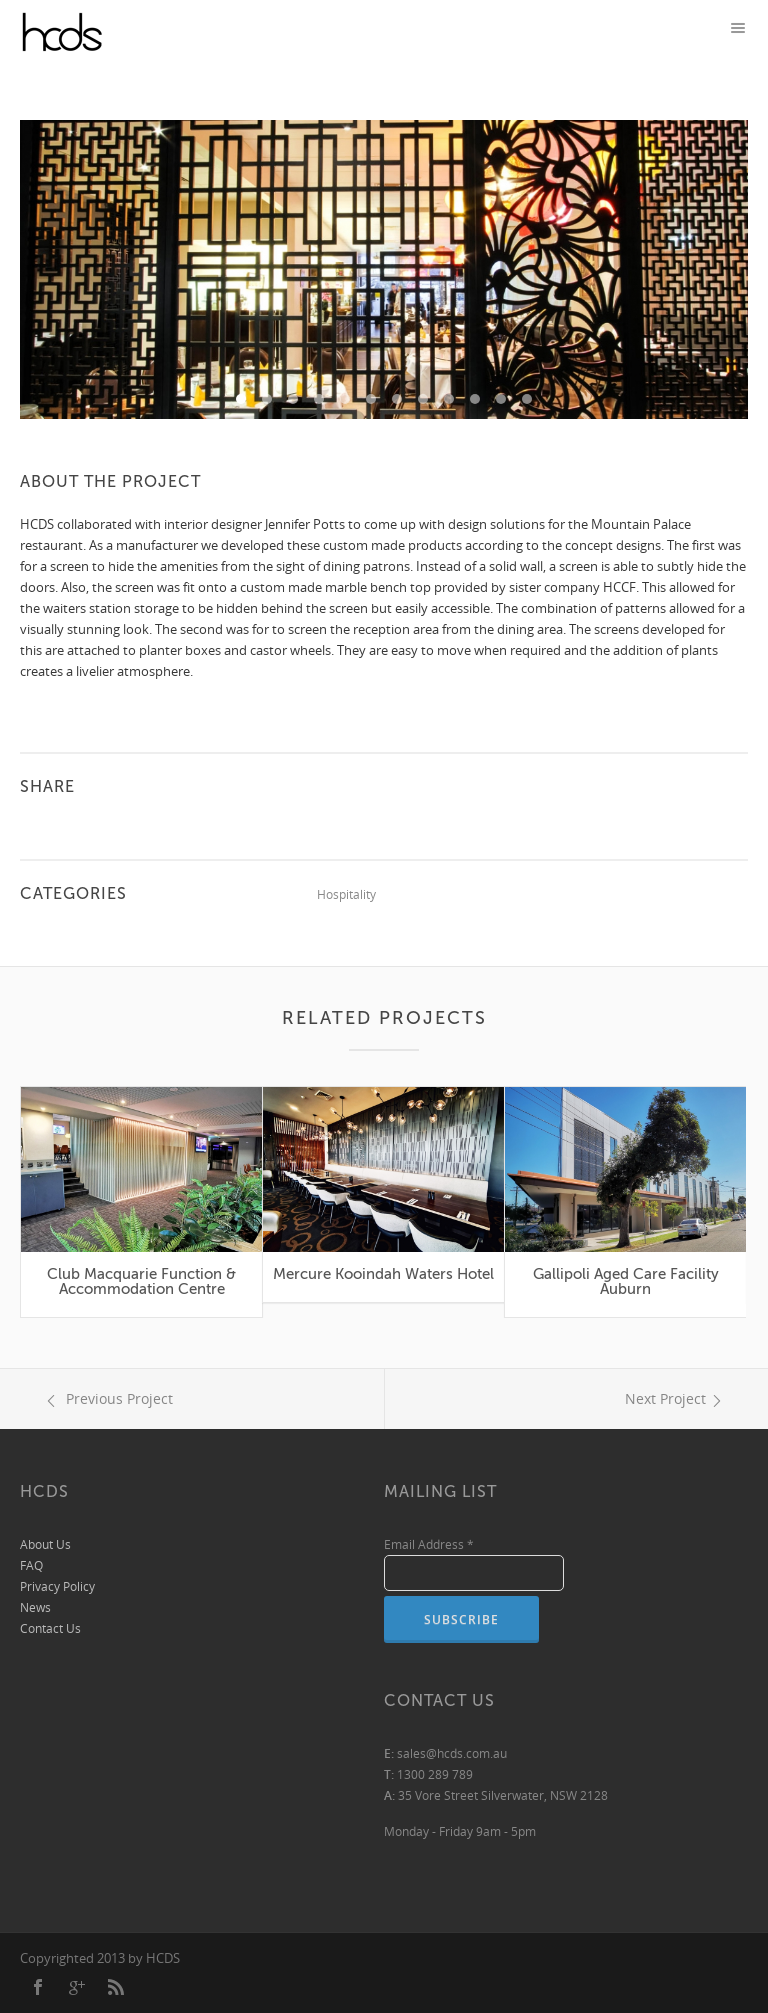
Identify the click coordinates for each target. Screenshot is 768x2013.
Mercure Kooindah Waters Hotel (383, 1274)
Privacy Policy (57, 1586)
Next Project (676, 1398)
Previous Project (106, 1398)
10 (475, 399)
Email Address (429, 1544)
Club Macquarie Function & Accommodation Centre (141, 1281)
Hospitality (346, 894)
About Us (45, 1544)
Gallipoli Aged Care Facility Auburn (626, 1281)
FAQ (31, 1565)
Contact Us (50, 1628)
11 (501, 399)
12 (527, 399)
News (35, 1607)
